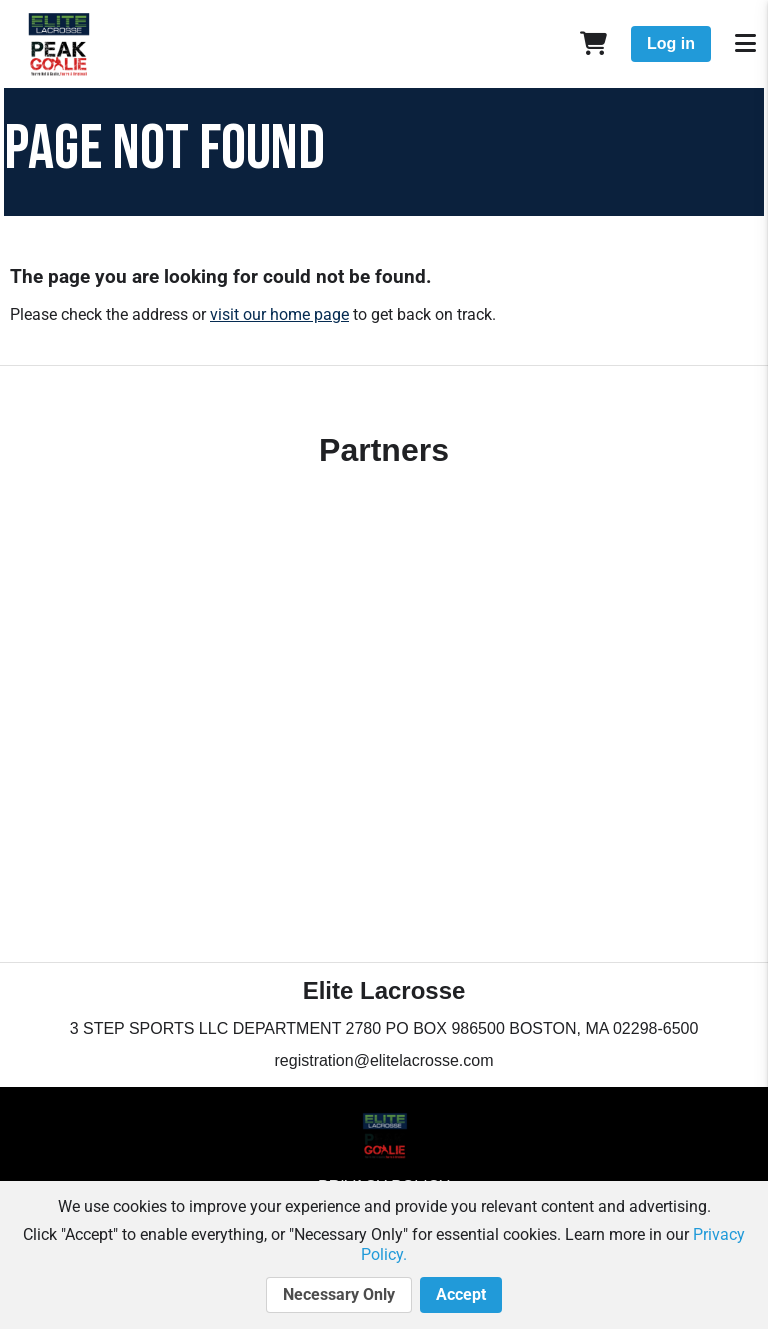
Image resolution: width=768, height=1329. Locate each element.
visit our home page (279, 314)
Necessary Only (339, 1295)
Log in (671, 43)
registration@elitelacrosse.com (384, 1060)
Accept (461, 1295)
